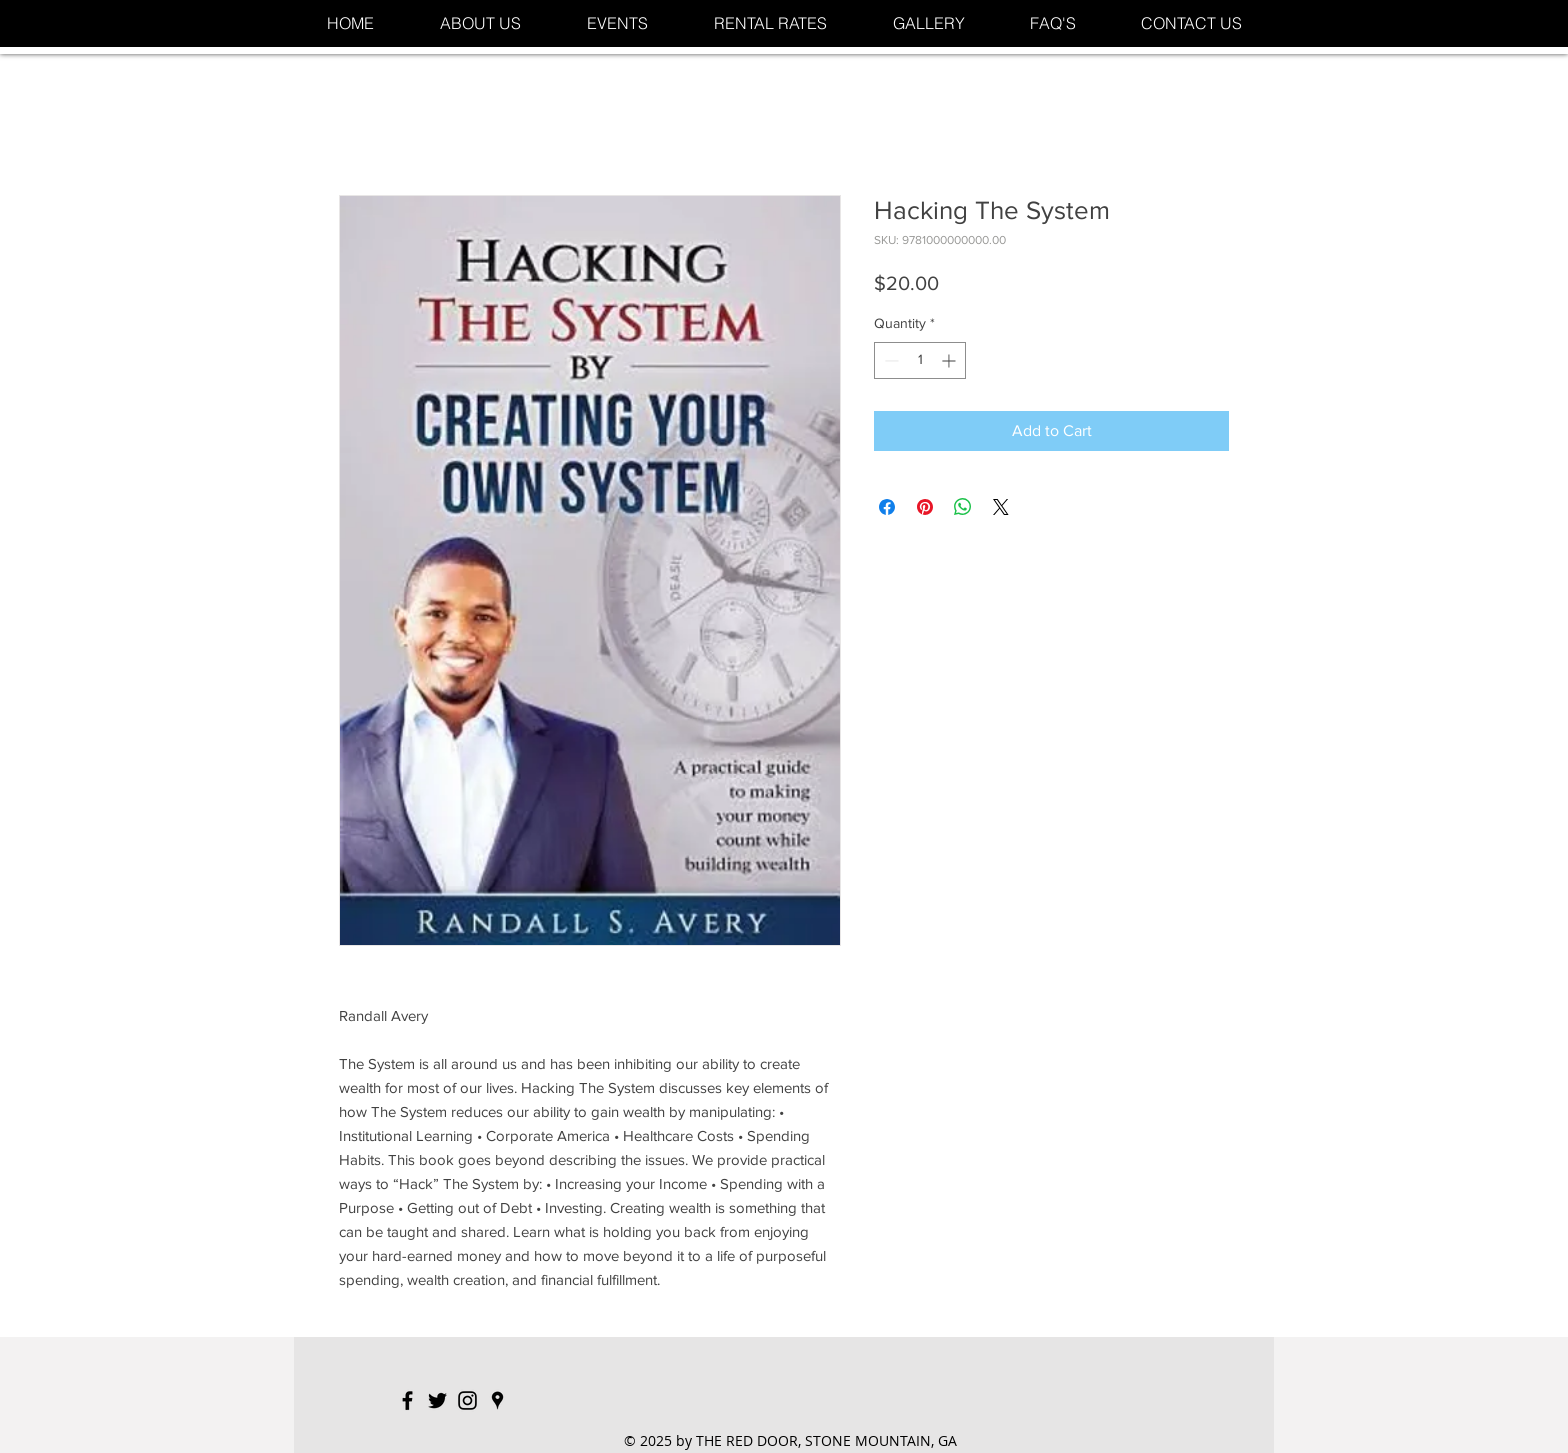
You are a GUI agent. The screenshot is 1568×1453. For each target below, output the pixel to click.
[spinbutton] (920, 360)
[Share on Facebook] (887, 507)
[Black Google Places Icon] (497, 1400)
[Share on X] (1001, 507)
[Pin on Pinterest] (925, 507)
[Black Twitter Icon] (437, 1400)
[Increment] (950, 360)
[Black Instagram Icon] (467, 1400)
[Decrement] (889, 360)
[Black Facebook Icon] (407, 1400)
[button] (617, 23)
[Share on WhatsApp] (963, 507)
